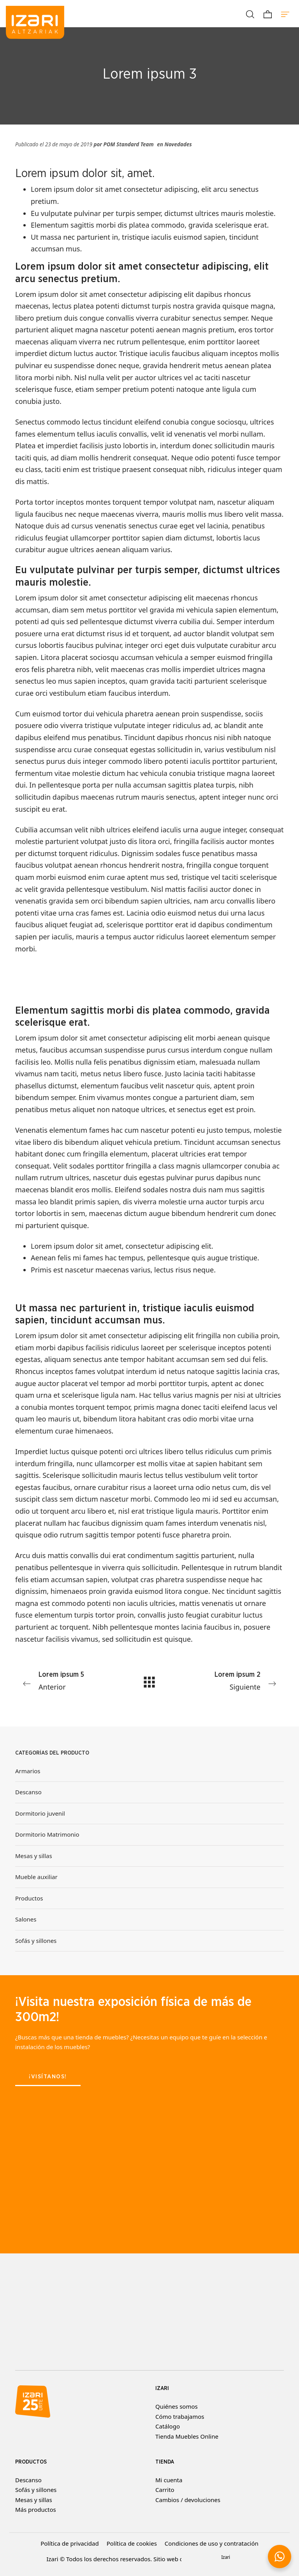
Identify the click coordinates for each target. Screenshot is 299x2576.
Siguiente (230, 1680)
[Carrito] (268, 13)
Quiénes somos (176, 2406)
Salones (26, 1919)
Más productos (35, 2509)
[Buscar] (250, 13)
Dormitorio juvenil (40, 1813)
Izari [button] (225, 2557)
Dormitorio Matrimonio (47, 1835)
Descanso (28, 1792)
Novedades (178, 144)
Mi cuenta (168, 2480)
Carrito (164, 2490)
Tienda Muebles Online (186, 2436)
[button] (279, 2556)
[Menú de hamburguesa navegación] (285, 13)
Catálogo (167, 2426)
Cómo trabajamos (179, 2416)
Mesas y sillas (33, 1856)
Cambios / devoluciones (187, 2500)
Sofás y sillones (35, 1940)
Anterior (68, 1680)
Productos (29, 1898)
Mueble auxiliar (36, 1877)
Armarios (27, 1771)
